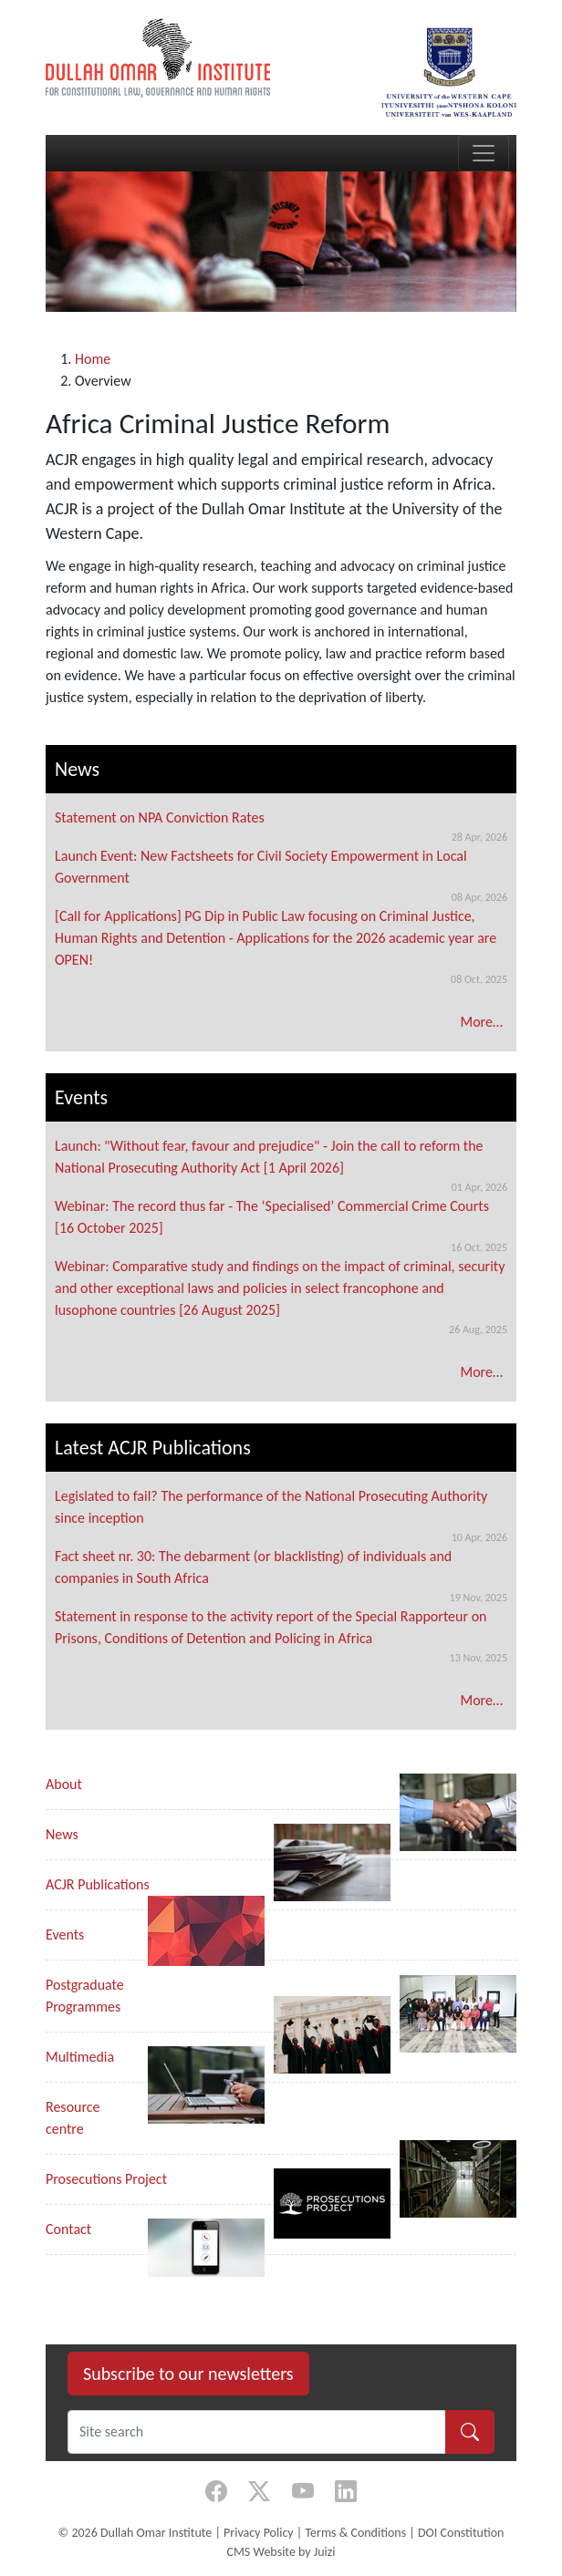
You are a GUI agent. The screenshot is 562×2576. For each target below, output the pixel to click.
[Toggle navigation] (483, 153)
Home (92, 358)
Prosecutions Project (106, 2179)
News (62, 1834)
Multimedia (80, 2056)
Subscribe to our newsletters (188, 2374)
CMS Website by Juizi (280, 2552)
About (64, 1784)
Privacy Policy (259, 2532)
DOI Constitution (461, 2532)
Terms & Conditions (355, 2532)
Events (65, 1934)
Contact (68, 2229)
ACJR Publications (98, 1884)
